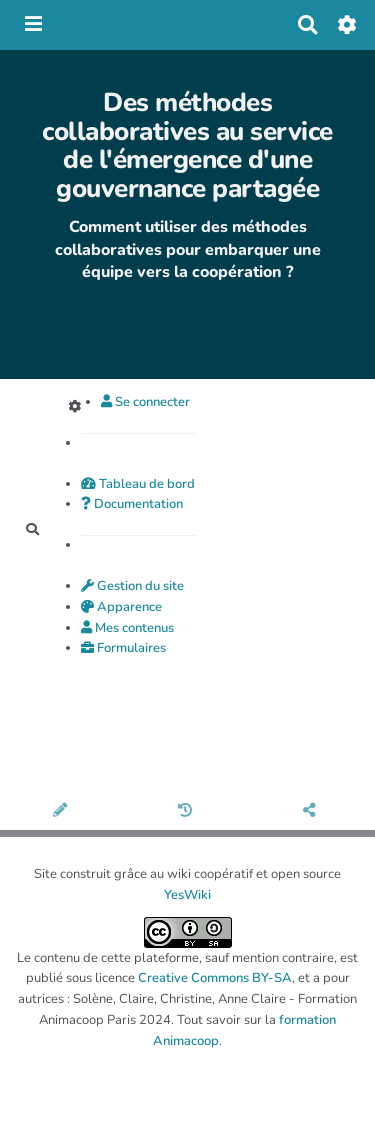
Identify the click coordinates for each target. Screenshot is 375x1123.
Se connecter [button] (145, 402)
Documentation (132, 504)
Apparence (121, 607)
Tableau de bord (138, 484)
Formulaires (123, 648)
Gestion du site (132, 586)
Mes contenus (127, 628)
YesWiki (187, 895)
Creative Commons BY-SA (215, 978)
